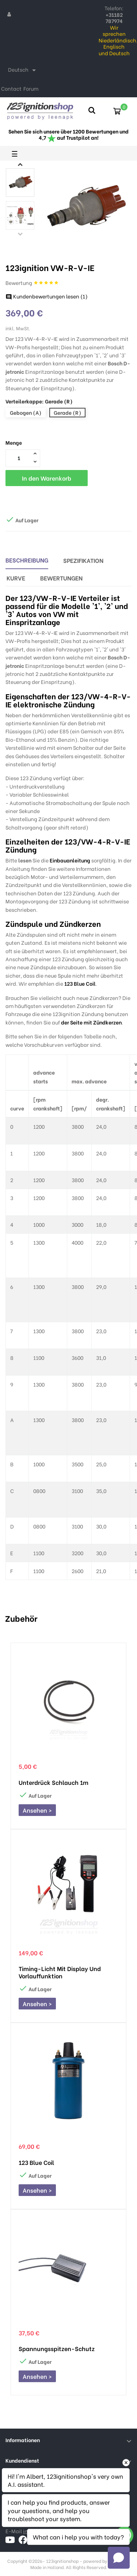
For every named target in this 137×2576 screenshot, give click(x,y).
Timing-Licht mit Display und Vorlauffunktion (60, 1972)
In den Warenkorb (46, 478)
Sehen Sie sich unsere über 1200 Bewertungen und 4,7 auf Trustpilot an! (68, 134)
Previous (20, 233)
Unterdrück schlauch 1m (53, 1782)
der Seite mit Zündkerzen (91, 1022)
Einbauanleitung (70, 860)
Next (20, 164)
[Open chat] (119, 2558)
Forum (30, 88)
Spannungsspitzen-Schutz (57, 2348)
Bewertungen (61, 578)
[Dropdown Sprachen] (23, 70)
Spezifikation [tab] (83, 560)
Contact (11, 88)
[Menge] (18, 458)
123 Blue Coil (80, 983)
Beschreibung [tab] (26, 560)
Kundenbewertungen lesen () (46, 296)
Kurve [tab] (16, 578)
